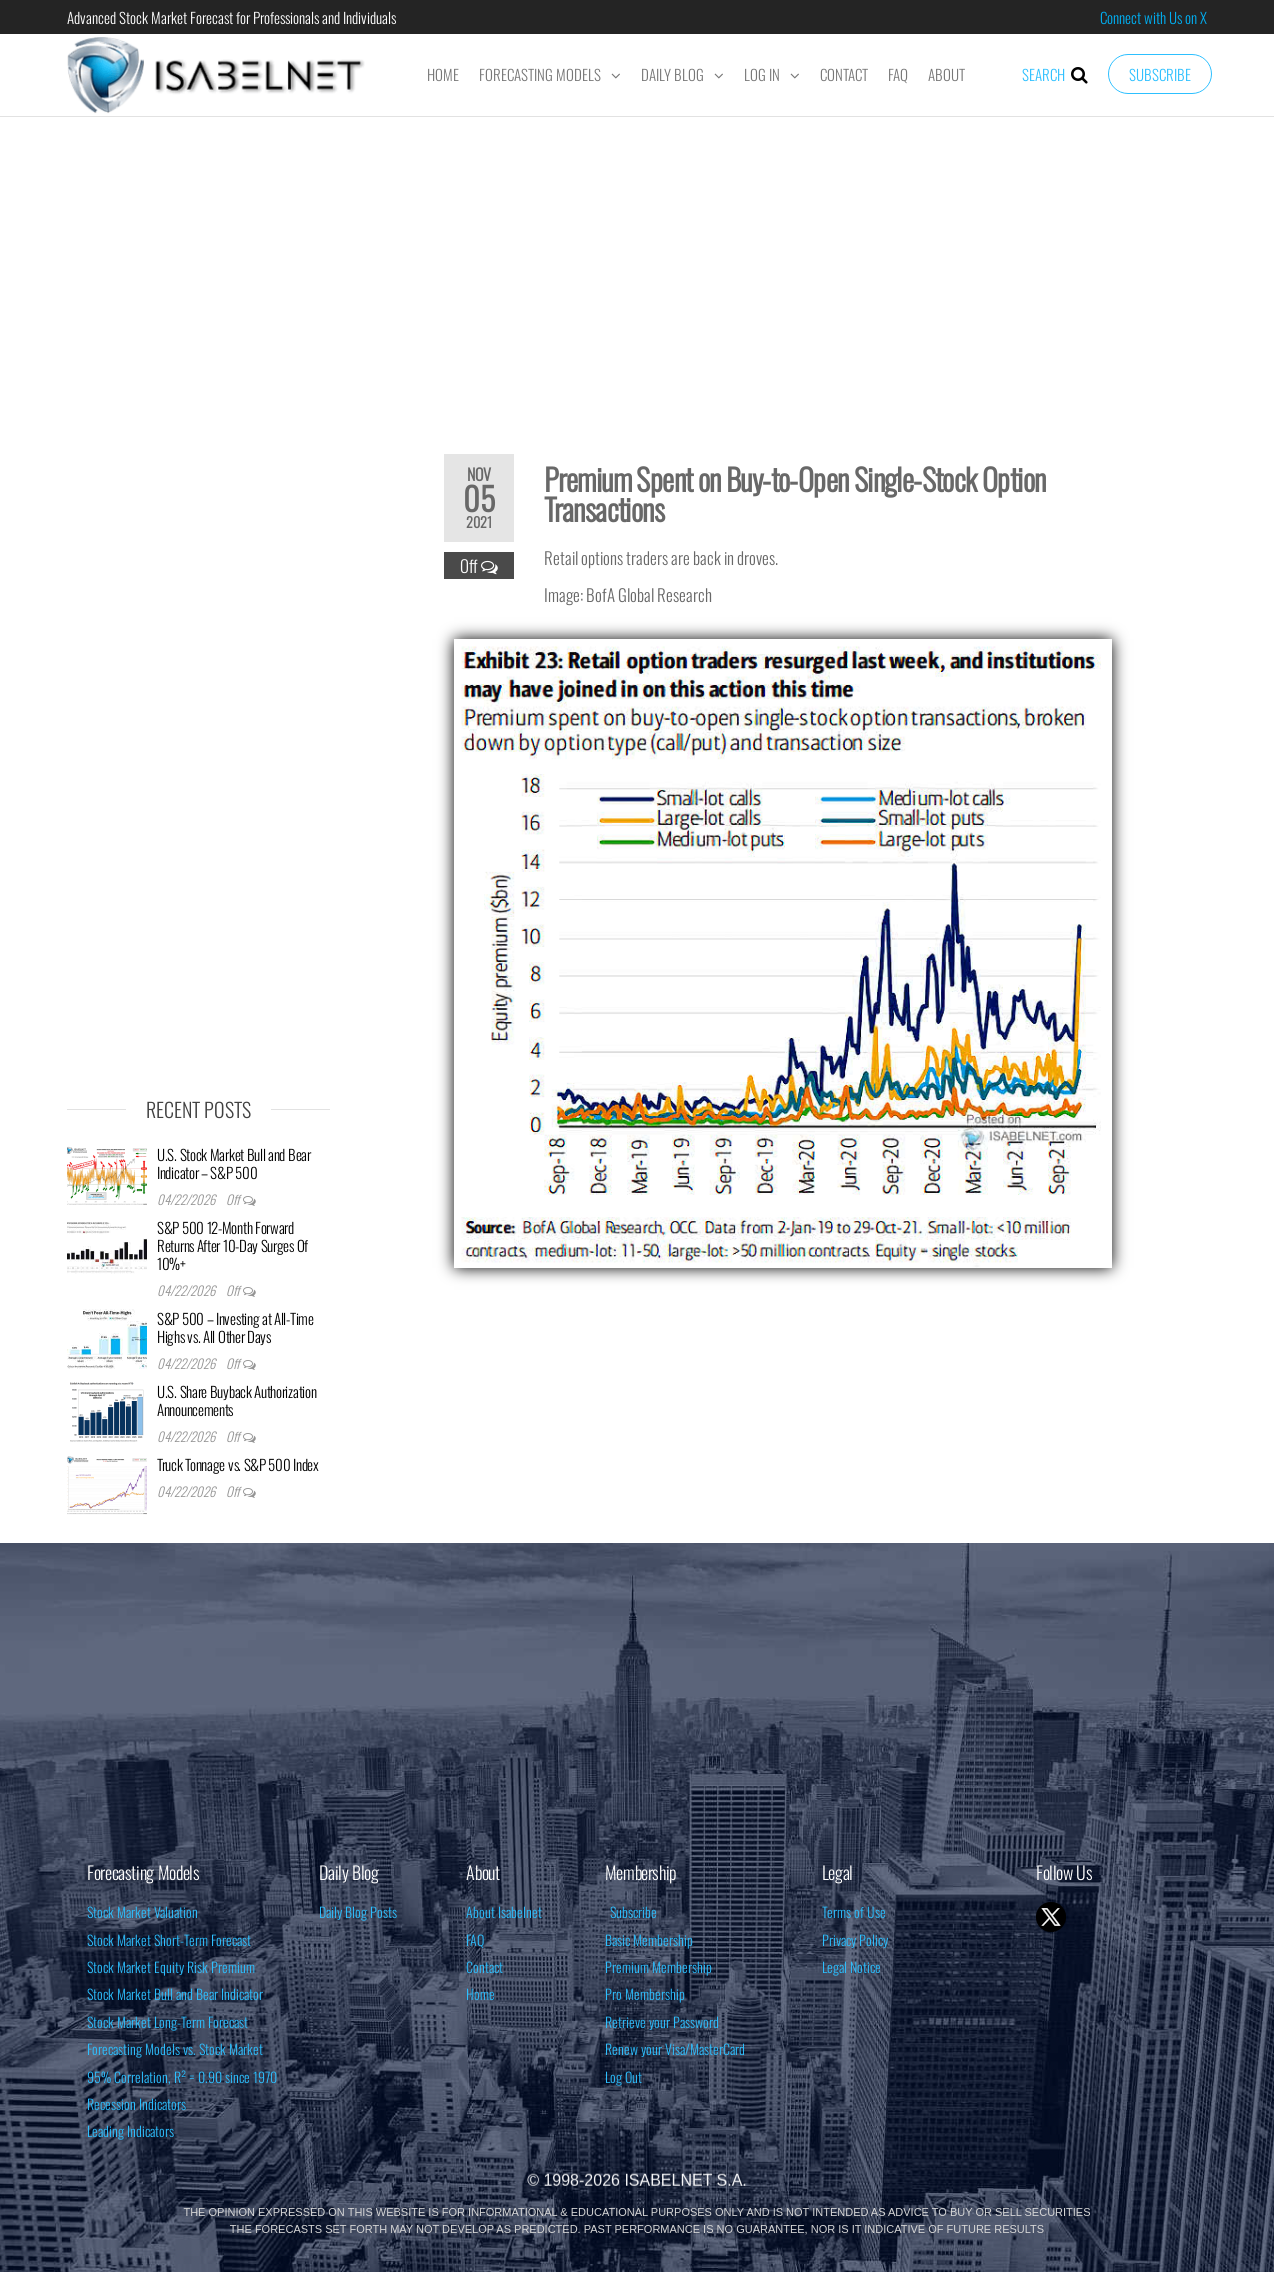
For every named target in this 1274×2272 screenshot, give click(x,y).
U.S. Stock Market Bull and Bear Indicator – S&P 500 (234, 1163)
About (946, 74)
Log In (762, 74)
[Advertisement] (637, 272)
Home (443, 74)
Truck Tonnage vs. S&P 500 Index (238, 1464)
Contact (844, 74)
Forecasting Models (540, 74)
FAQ (898, 74)
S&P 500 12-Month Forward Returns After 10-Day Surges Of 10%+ (232, 1245)
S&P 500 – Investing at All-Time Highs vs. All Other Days (235, 1327)
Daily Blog (672, 74)
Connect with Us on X (1153, 17)
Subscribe (1160, 74)
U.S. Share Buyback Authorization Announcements (236, 1400)
